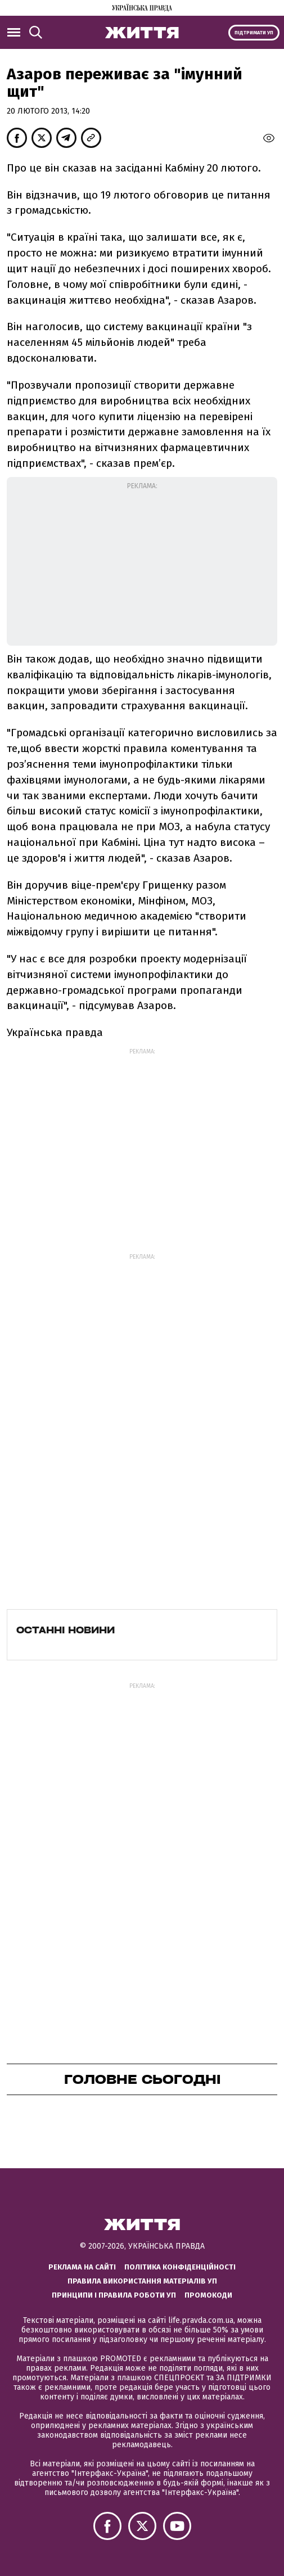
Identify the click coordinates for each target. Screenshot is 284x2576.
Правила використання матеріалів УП (142, 2281)
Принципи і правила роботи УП (114, 2295)
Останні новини (65, 1630)
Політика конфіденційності (180, 2267)
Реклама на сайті (82, 2267)
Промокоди (208, 2295)
